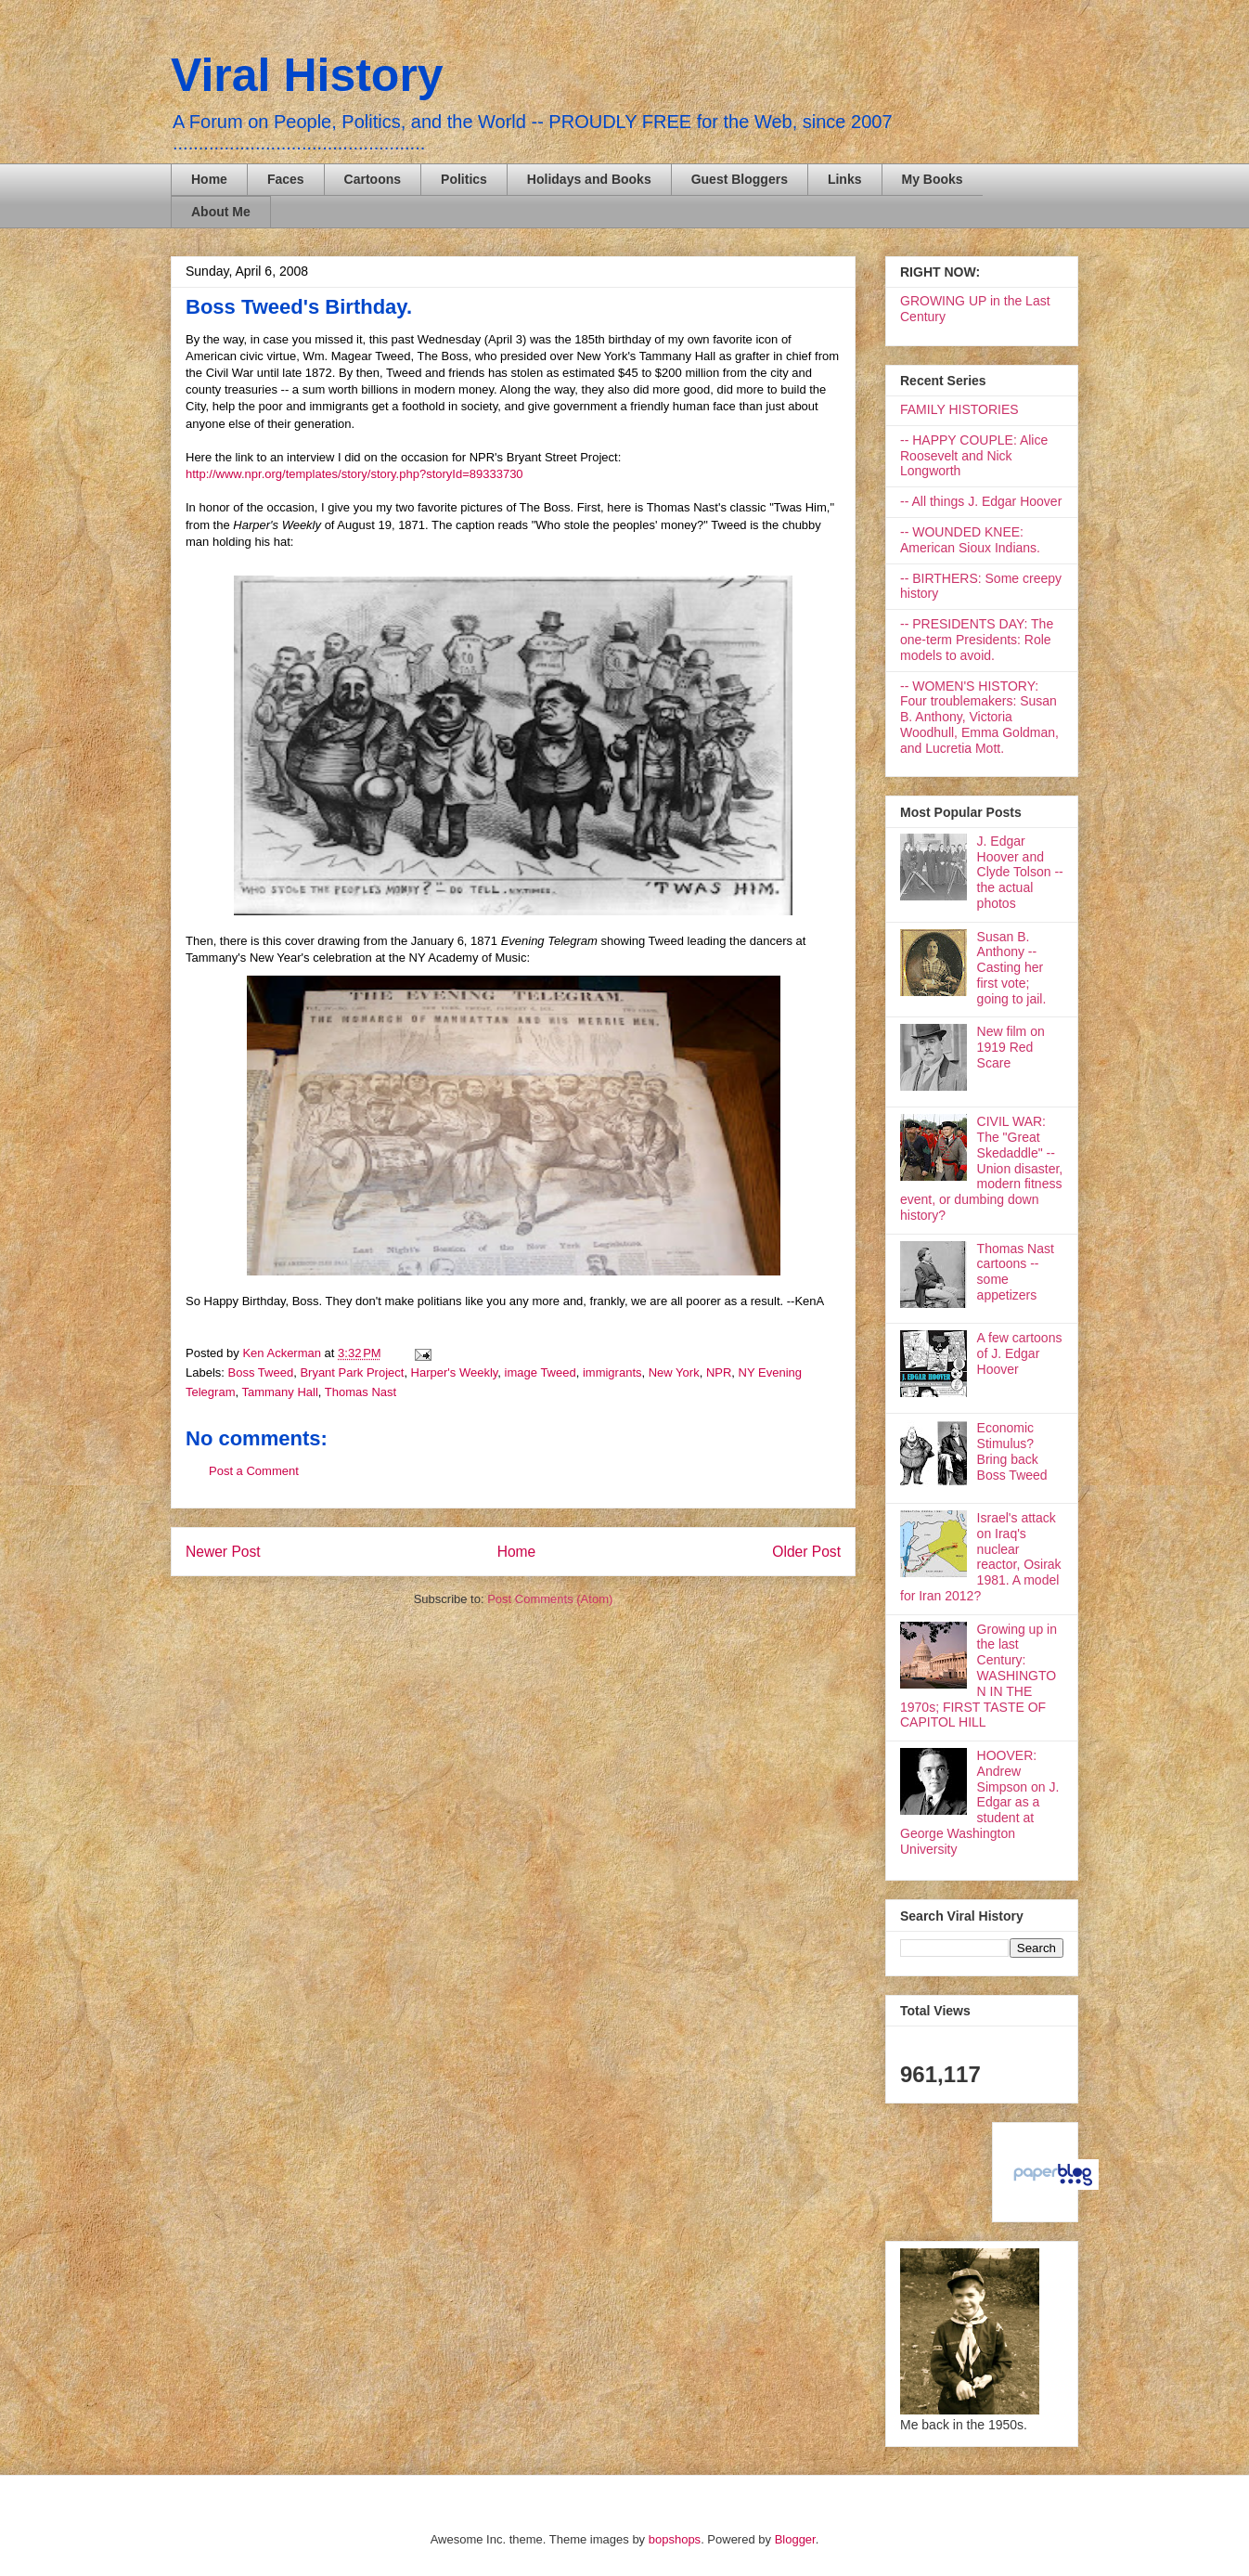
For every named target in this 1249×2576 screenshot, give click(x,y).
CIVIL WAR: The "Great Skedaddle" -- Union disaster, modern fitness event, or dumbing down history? (981, 1168)
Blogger (795, 2539)
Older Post (806, 1552)
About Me (221, 211)
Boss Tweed (261, 1372)
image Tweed (540, 1372)
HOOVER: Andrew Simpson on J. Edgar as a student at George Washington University (979, 1802)
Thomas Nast (360, 1392)
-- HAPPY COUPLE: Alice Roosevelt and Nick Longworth (974, 456)
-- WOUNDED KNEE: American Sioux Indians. (970, 539)
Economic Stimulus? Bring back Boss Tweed (1012, 1451)
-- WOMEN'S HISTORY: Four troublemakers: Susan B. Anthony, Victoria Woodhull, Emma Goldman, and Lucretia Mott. (979, 717)
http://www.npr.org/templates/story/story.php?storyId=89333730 (354, 474)
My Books (932, 179)
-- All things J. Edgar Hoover (981, 501)
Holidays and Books (589, 179)
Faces (285, 179)
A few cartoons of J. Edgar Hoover (1019, 1353)
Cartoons (372, 179)
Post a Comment (254, 1471)
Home (209, 179)
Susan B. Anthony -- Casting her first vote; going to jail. (1012, 967)
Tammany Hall (279, 1392)
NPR (718, 1372)
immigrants (612, 1372)
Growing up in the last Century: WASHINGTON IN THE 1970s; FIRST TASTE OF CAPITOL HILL (978, 1676)
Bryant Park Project (352, 1372)
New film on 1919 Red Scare (1011, 1047)
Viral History (307, 75)
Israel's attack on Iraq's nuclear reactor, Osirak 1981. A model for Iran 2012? (981, 1556)
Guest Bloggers (739, 179)
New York (674, 1372)
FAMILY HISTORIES (959, 409)
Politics (464, 179)
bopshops (675, 2539)
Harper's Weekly (454, 1372)
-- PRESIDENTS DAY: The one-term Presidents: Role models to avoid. (976, 639)
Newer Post (223, 1552)
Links (845, 179)
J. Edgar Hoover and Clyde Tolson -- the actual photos (1020, 872)
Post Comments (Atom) (549, 1599)
